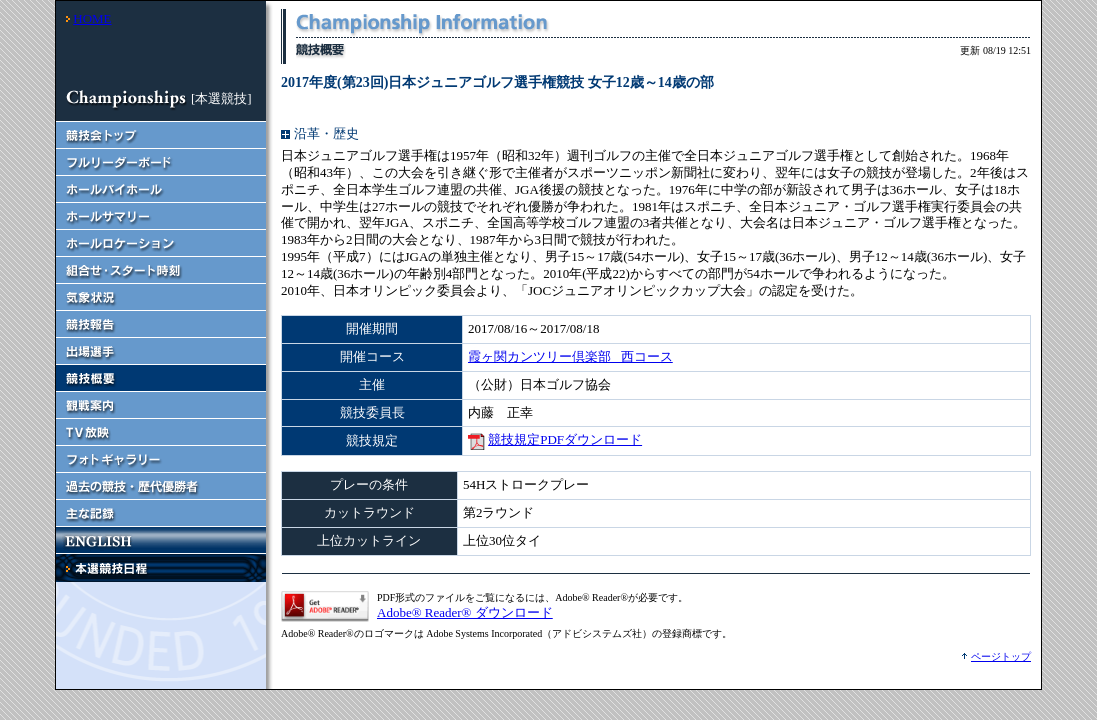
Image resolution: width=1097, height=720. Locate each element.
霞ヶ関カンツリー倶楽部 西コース (570, 356)
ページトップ (1001, 656)
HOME (92, 18)
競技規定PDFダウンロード (565, 439)
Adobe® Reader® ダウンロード (465, 612)
